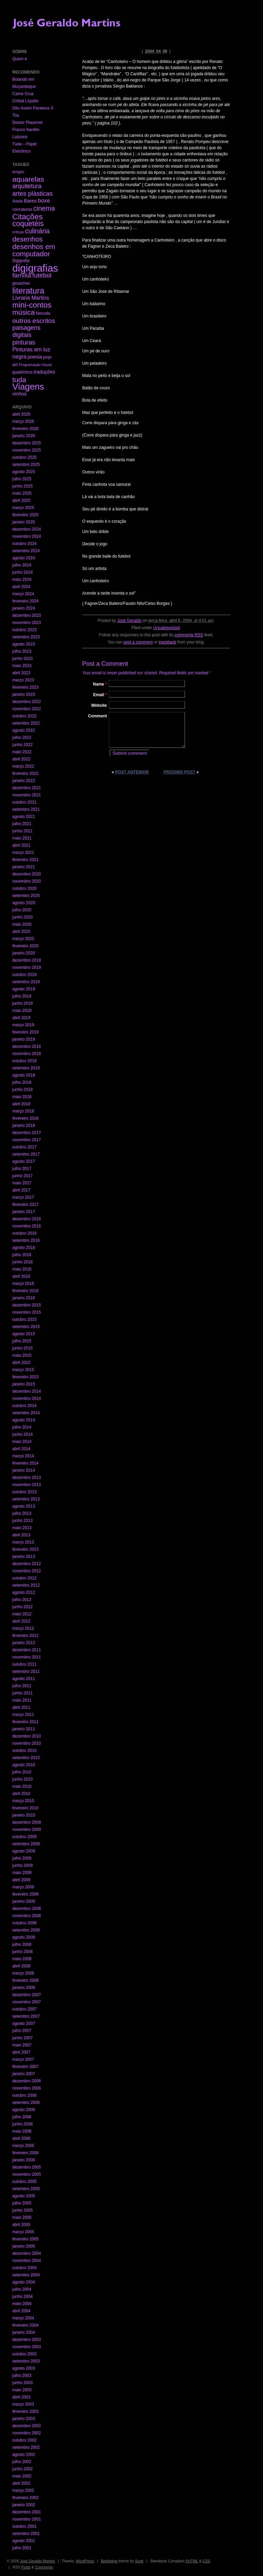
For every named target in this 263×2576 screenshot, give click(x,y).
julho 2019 (21, 996)
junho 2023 (22, 658)
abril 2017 (21, 1190)
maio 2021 (22, 838)
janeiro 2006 (23, 2160)
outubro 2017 (24, 1147)
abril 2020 (21, 931)
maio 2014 (22, 1441)
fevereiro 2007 (25, 2066)
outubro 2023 (24, 629)
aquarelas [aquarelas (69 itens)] (28, 179)
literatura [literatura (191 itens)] (28, 290)
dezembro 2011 (26, 1650)
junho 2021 (22, 831)
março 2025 (23, 507)
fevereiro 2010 (25, 1808)
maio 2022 (22, 752)
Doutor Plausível (27, 122)
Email (100, 694)
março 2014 (23, 1456)
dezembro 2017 (26, 1132)
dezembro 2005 (26, 2167)
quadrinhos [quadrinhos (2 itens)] (22, 372)
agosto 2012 (23, 1592)
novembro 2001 (26, 2519)
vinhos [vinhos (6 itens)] (19, 393)
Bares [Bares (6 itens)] (30, 201)
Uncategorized (166, 627)
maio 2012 (22, 1614)
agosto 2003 (23, 2368)
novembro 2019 (26, 967)
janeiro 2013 (23, 1556)
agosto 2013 (23, 1506)
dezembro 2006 (26, 2081)
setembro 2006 (26, 2102)
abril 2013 (21, 1535)
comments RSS (189, 635)
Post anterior (132, 772)
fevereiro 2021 (25, 859)
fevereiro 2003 (25, 2411)
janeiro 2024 (23, 608)
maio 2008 (22, 1958)
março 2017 (23, 1197)
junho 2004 (22, 2296)
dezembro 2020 (26, 874)
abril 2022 (21, 759)
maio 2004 (22, 2303)
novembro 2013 (26, 1484)
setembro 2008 (26, 1930)
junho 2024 (22, 572)
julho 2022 (21, 737)
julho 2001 (21, 2548)
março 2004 (23, 2318)
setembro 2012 (26, 1585)
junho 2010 (22, 1779)
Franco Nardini (25, 129)
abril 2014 (21, 1448)
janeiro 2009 (23, 1901)
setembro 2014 (26, 1412)
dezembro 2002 (26, 2425)
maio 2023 (22, 665)
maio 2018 (22, 1096)
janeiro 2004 (23, 2332)
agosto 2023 (23, 644)
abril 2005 (21, 2224)
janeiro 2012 (23, 1642)
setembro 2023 (26, 637)
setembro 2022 (26, 723)
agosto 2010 (23, 1764)
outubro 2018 (24, 1060)
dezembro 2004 (26, 2253)
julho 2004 (21, 2289)
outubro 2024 (24, 543)
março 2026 (23, 421)
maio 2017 (22, 1183)
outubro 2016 (24, 1233)
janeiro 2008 (23, 1987)
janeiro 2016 (23, 1298)
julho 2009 (21, 1858)
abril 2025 (21, 500)
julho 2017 (21, 1168)
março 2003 (23, 2404)
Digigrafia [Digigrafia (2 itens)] (20, 260)
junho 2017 (22, 1175)
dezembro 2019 (26, 960)
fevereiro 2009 (25, 1894)
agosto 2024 (23, 558)
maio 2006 (22, 2131)
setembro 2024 (26, 550)
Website (99, 705)
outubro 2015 (24, 1319)
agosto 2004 (23, 2282)
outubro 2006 (24, 2095)
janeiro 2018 (23, 1125)
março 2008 (23, 1973)
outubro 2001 (24, 2526)
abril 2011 (21, 1707)
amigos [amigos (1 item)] (18, 172)
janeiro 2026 (23, 435)
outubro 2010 (24, 1750)
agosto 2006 (23, 2109)
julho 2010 (21, 1772)
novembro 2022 (26, 708)
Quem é (19, 58)
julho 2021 (21, 823)
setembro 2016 (26, 1240)
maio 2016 (22, 1269)
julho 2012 (21, 1599)
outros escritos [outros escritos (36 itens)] (33, 320)
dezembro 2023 (26, 615)
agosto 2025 (23, 471)
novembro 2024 (26, 536)
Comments (44, 2567)
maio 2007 (22, 2045)
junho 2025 (22, 486)
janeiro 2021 (23, 866)
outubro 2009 (24, 1836)
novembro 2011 (26, 1657)
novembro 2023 (26, 622)
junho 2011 (22, 1693)
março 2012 (23, 1628)
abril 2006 (21, 2138)
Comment (97, 716)
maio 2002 (22, 2476)
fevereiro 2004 (25, 2325)
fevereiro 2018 (25, 1118)
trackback (167, 642)
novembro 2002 (26, 2433)
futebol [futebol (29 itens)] (41, 275)
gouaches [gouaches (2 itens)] (21, 283)
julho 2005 (21, 2203)
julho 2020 (21, 910)
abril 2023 (21, 673)
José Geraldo (129, 620)
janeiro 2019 (23, 1039)
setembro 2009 (26, 1844)
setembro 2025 (26, 464)
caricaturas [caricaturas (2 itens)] (22, 209)
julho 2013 (21, 1513)
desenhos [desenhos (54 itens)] (27, 239)
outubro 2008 (24, 1923)
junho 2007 (22, 2037)
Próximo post (180, 772)
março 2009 (23, 1887)
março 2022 (23, 766)
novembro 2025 (26, 450)
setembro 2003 (26, 2361)
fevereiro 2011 (25, 1721)
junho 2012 (22, 1606)
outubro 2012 (24, 1578)
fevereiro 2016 (25, 1290)
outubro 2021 (24, 802)
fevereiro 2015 (25, 1377)
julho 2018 (21, 1082)
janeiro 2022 (23, 780)
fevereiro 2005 (25, 2239)
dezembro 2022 (26, 701)
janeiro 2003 (23, 2418)
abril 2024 (21, 586)
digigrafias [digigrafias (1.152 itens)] (35, 268)
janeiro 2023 (23, 694)
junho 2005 (22, 2210)
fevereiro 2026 (25, 428)
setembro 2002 (26, 2447)
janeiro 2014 (23, 1470)
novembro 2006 (26, 2088)
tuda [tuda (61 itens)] (19, 379)
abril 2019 (21, 1017)
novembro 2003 (26, 2346)
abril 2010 (21, 1793)
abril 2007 (21, 2052)
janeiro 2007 (23, 2073)
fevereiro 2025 (25, 514)
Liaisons (19, 136)
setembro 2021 (26, 809)
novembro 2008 (26, 1915)
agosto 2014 (23, 1420)
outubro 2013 (24, 1491)
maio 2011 (22, 1700)
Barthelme (109, 2561)
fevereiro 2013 (25, 1549)
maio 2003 (22, 2390)
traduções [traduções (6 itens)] (44, 372)
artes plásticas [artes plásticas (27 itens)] (32, 193)
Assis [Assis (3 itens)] (17, 201)
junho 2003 (22, 2382)
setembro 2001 (26, 2533)
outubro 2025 (24, 457)
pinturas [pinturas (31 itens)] (23, 342)
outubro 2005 (24, 2181)
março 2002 (23, 2490)
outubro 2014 (24, 1405)
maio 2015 (22, 1355)
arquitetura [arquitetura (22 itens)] (26, 186)
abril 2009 (21, 1879)
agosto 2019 (23, 989)
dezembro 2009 (26, 1822)
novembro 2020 (26, 881)
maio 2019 (22, 1010)
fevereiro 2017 (25, 1204)
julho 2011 (21, 1685)
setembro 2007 (26, 2016)
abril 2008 (21, 1966)
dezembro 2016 (26, 1219)
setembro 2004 (26, 2275)
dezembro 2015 (26, 1305)
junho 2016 (22, 1262)
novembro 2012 (26, 1571)
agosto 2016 (23, 1247)
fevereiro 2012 (25, 1635)
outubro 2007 (24, 2009)
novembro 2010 (26, 1743)
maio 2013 (22, 1527)
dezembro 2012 (26, 1563)
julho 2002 (21, 2461)
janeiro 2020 (23, 953)
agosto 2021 (23, 816)
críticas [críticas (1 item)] (18, 232)
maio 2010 (22, 1786)
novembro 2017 (26, 1139)
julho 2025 (21, 479)
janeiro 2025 (23, 522)
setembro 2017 (26, 1154)
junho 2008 (22, 1951)
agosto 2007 (23, 2023)
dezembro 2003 (26, 2339)
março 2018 (23, 1111)
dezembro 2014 (26, 1391)
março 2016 (23, 1283)
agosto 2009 (23, 1851)
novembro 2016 (26, 1226)
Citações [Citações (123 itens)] (27, 216)
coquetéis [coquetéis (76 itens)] (28, 224)
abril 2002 (21, 2483)
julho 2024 (21, 565)
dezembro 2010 (26, 1736)
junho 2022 (22, 744)
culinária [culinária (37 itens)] (37, 231)
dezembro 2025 (26, 443)
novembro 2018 (26, 1053)
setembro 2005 (26, 2188)
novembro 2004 (26, 2260)
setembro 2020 (26, 895)
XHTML (192, 2561)
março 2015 (23, 1369)
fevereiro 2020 (25, 946)
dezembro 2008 (26, 1908)
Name (100, 684)
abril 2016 (21, 1276)
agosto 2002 (23, 2454)
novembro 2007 (26, 2002)
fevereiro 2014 (25, 1463)
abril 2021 (21, 845)
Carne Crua (23, 93)
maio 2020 (22, 924)
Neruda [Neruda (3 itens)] (43, 313)
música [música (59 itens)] (23, 312)
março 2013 (23, 1542)
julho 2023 (21, 651)
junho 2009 (22, 1865)
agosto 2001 (23, 2540)
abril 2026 (21, 414)
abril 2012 (21, 1621)
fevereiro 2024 (25, 601)
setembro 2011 (26, 1671)
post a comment (137, 642)
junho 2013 (22, 1520)
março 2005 (23, 2231)
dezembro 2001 (26, 2512)
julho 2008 (21, 1944)
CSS (206, 2561)
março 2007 (23, 2059)
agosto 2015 (23, 1333)
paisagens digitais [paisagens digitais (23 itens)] (26, 331)
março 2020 (23, 938)
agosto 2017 (23, 1161)
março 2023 (23, 680)
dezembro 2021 (26, 787)
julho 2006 (21, 2117)
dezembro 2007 (26, 1994)
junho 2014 (22, 1434)
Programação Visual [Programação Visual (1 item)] (35, 365)
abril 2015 (21, 1362)
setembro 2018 (26, 1068)
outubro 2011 (24, 1664)
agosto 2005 (23, 2196)
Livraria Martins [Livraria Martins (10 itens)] (30, 298)
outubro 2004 (24, 2267)
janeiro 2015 (23, 1384)
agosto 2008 (23, 1937)
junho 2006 (22, 2124)
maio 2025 (22, 493)
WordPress (85, 2561)
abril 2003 (21, 2397)
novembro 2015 (26, 1312)
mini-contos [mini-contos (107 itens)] (31, 305)
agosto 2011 (23, 1678)
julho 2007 (21, 2030)
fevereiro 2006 (25, 2152)
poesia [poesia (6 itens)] (35, 357)
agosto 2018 (23, 1075)
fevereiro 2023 (25, 687)
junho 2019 (22, 1003)
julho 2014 (21, 1427)
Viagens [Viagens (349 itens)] (28, 386)
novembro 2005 (26, 2174)
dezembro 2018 (26, 1046)
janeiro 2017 (23, 1211)
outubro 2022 (24, 716)
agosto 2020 (23, 902)
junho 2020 (22, 917)
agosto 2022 (23, 730)
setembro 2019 (26, 981)
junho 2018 (22, 1089)
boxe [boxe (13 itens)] (44, 200)
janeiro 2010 (23, 1815)
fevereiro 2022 (25, 773)
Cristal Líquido (25, 101)
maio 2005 (22, 2217)
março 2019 (23, 1025)
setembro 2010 (26, 1757)
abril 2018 (21, 1104)
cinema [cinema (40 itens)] (44, 208)
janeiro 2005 (23, 2246)
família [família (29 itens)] (21, 275)
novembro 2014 (26, 1398)
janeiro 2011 (23, 1729)
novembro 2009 (26, 1829)
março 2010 (23, 1800)
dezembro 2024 (26, 529)
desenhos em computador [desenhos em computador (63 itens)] (33, 250)
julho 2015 (21, 1341)
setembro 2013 (26, 1499)
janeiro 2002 (23, 2504)
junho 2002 (22, 2469)
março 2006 (23, 2145)
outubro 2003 (24, 2354)
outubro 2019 (24, 974)
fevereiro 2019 (25, 1032)
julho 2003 (21, 2375)
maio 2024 (22, 579)
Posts (25, 2567)
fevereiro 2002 (25, 2497)
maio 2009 (22, 1872)
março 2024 (23, 593)
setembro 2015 (26, 1326)
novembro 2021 (26, 795)
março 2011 (23, 1714)
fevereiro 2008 (25, 1980)
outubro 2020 (24, 888)
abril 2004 (21, 2310)
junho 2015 (22, 1348)
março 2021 (23, 852)
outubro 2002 (24, 2440)
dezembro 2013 (26, 1477)
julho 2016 (21, 1254)
